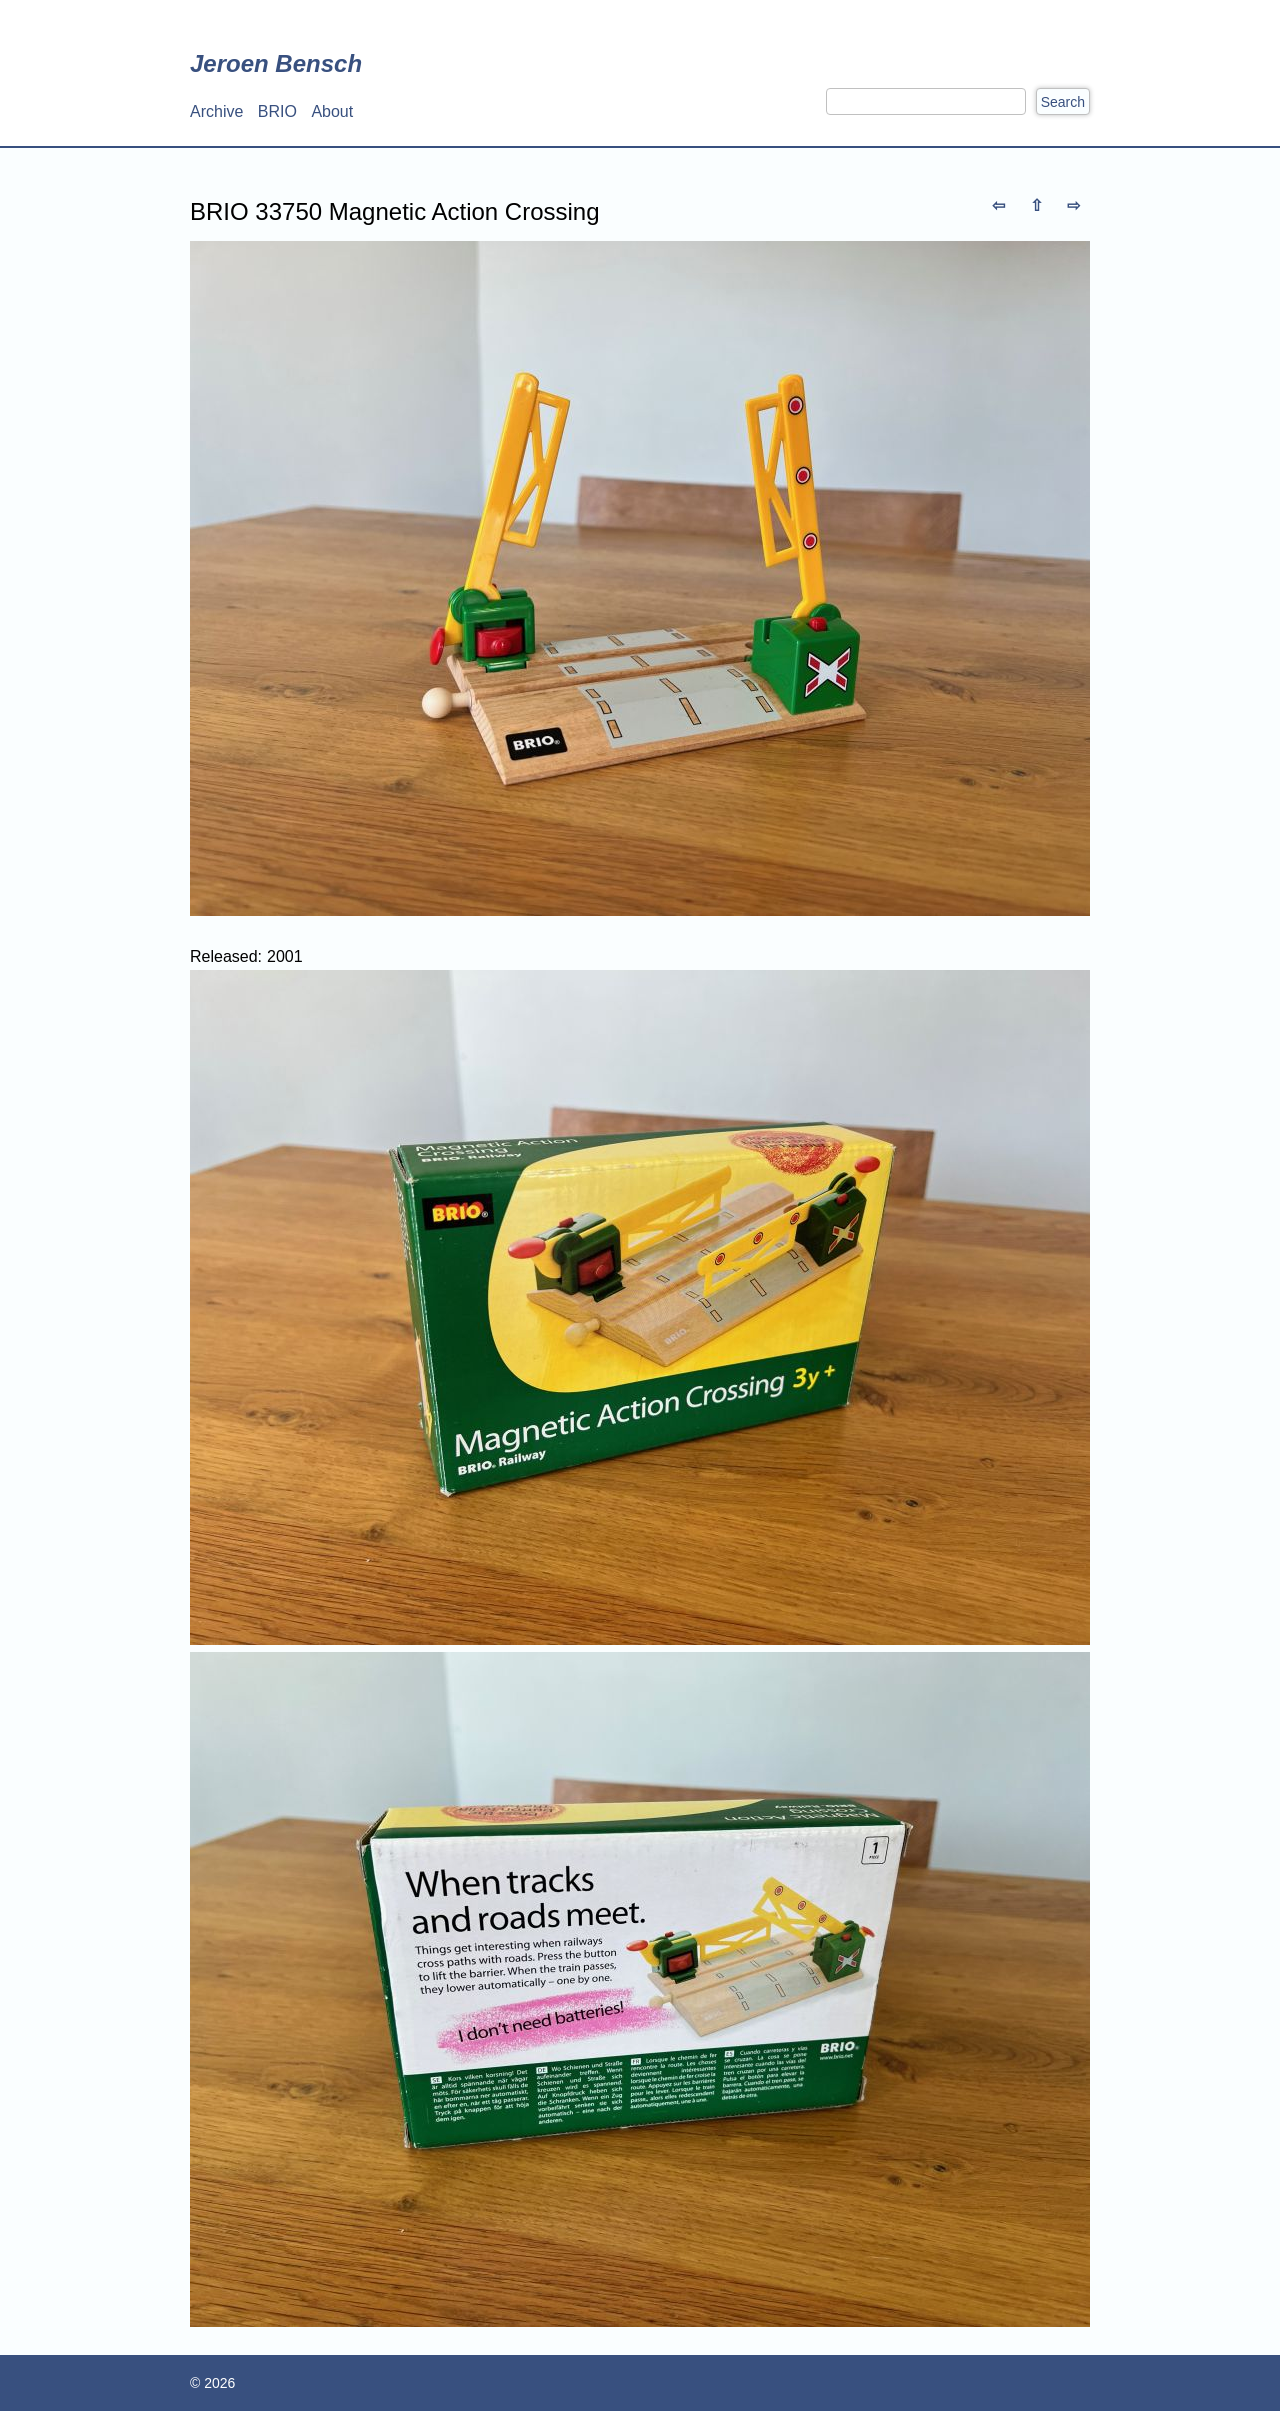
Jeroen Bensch (276, 63)
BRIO (277, 111)
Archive (216, 111)
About (332, 111)
